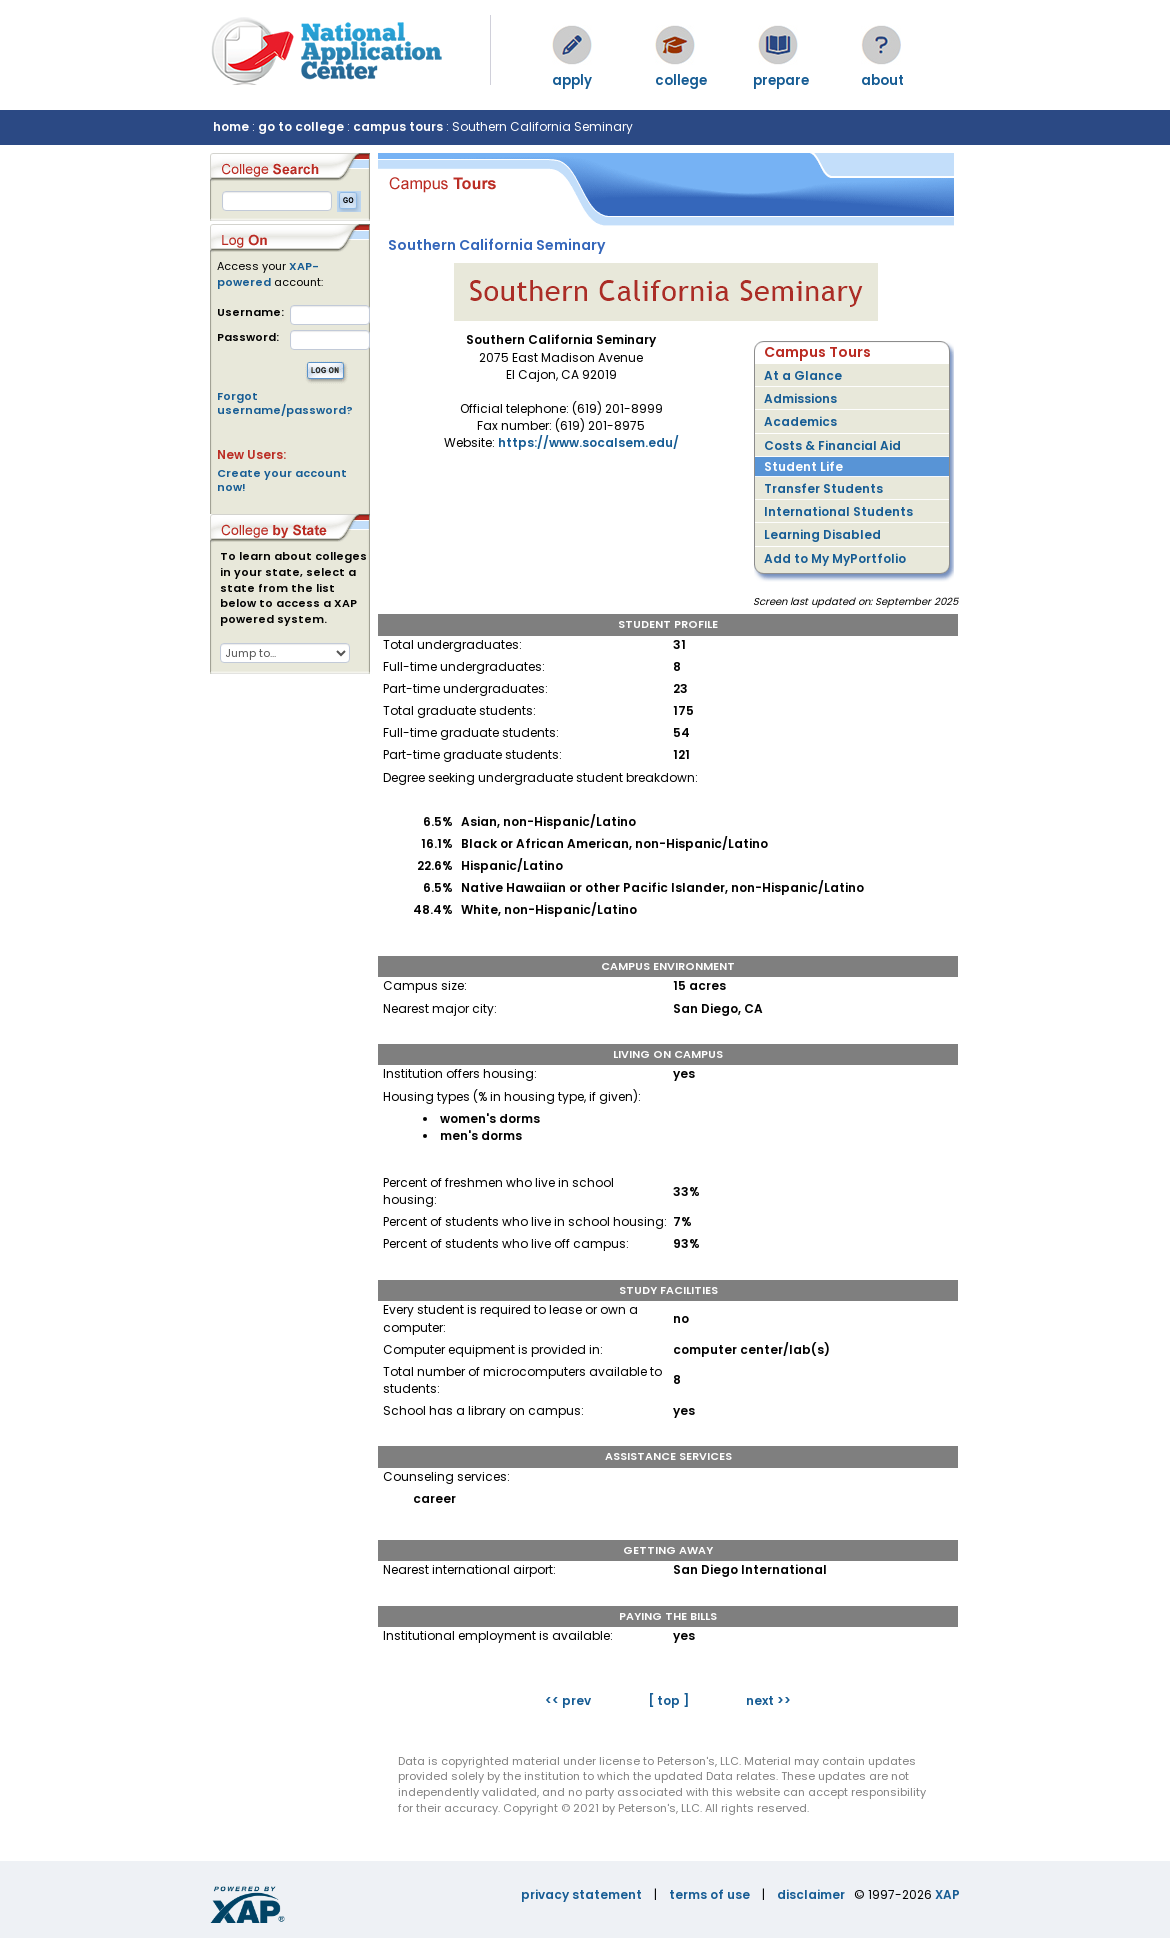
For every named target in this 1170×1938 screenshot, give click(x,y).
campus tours (398, 126)
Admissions (800, 398)
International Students (838, 511)
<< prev (568, 1700)
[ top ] (668, 1700)
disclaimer (811, 1894)
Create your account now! (282, 480)
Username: (250, 312)
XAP (947, 1894)
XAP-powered (268, 274)
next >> (768, 1700)
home (231, 126)
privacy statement (581, 1894)
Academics (800, 421)
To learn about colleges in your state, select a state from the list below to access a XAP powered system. (293, 588)
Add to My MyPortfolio (835, 558)
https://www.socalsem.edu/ (588, 442)
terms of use (709, 1894)
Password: (248, 337)
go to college (301, 126)
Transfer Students (823, 488)
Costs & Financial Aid (832, 445)
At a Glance (803, 375)
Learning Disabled (822, 534)
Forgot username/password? (285, 403)
